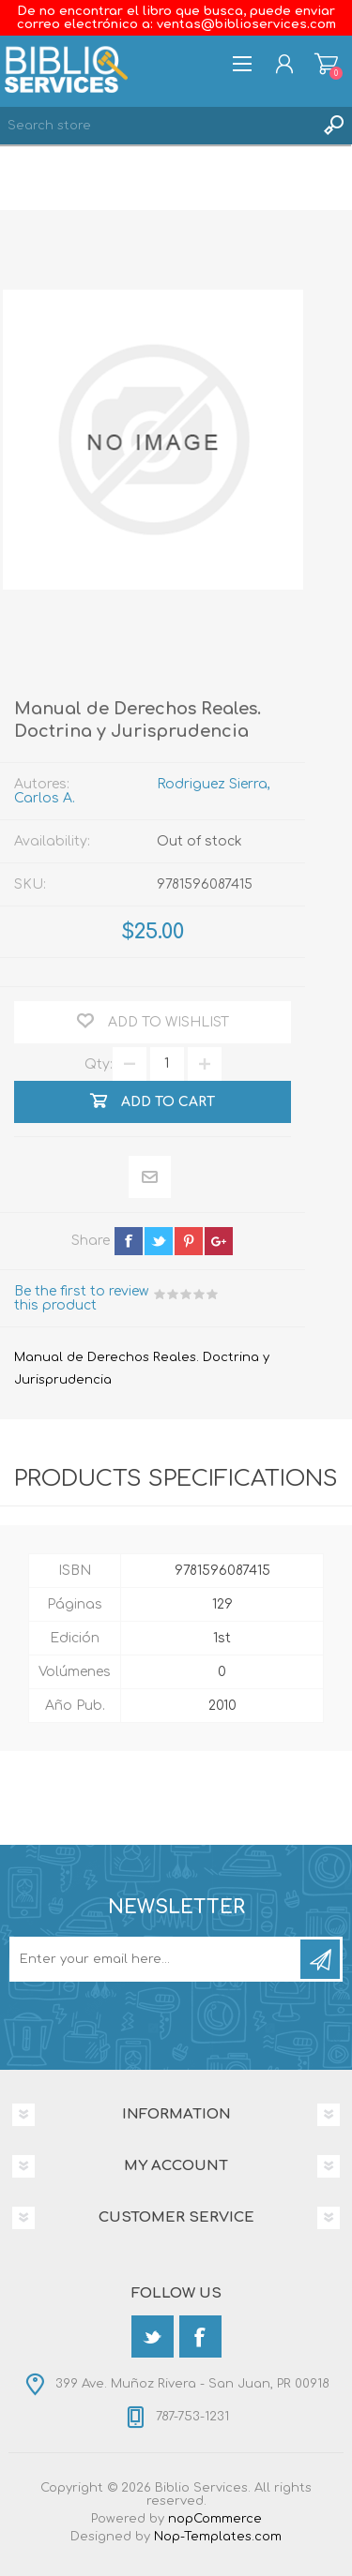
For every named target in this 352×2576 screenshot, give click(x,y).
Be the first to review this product (81, 1298)
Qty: (98, 1063)
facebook (129, 1241)
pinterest (189, 1241)
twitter (159, 1241)
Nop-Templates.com (218, 2536)
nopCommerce (215, 2518)
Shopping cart (326, 63)
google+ (219, 1241)
